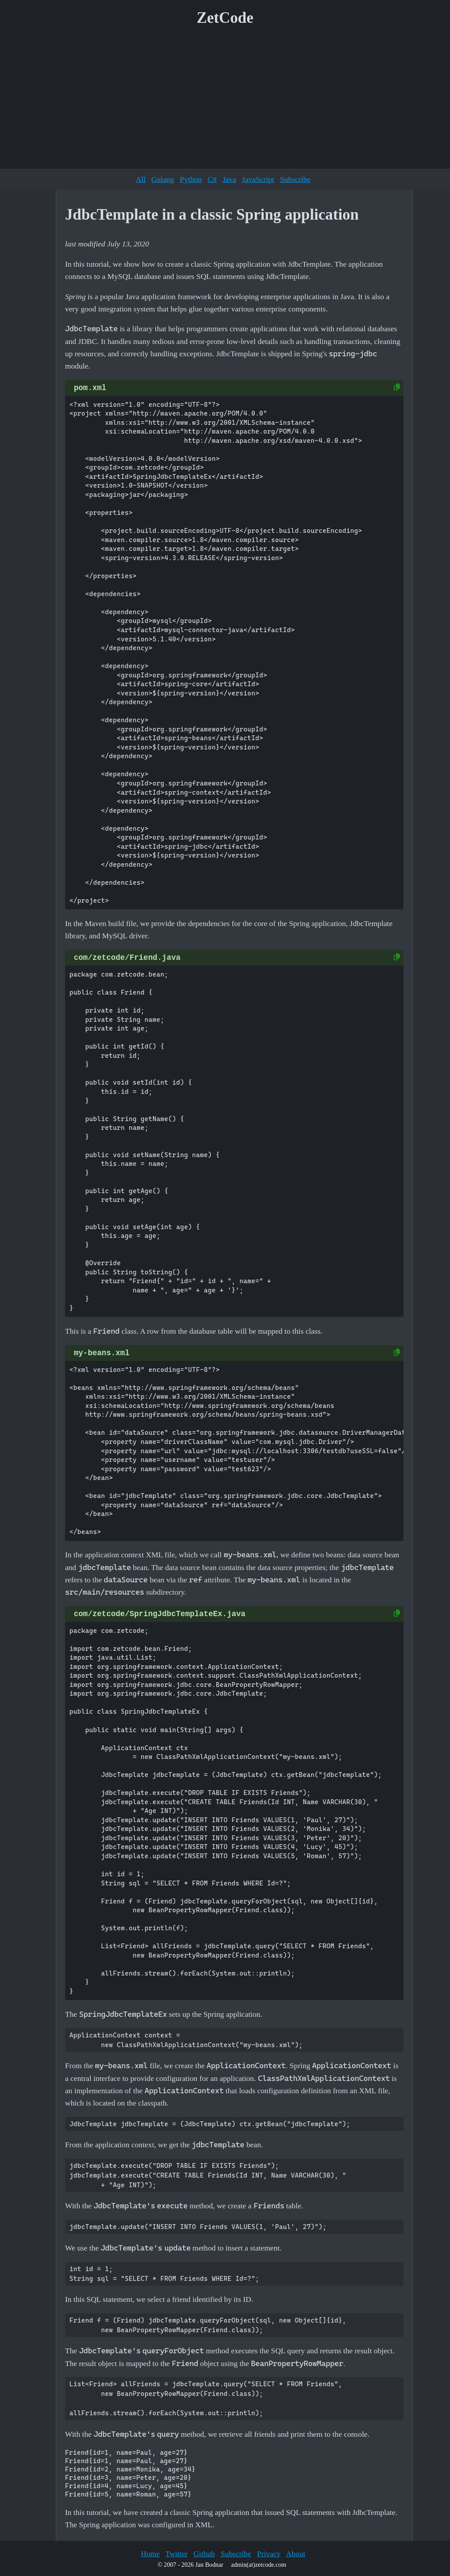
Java (229, 179)
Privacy (269, 2553)
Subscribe (295, 179)
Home (150, 2553)
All (140, 179)
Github (204, 2553)
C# (212, 179)
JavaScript (258, 179)
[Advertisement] (225, 100)
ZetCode (225, 17)
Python (191, 179)
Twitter (176, 2553)
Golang (162, 179)
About (295, 2553)
